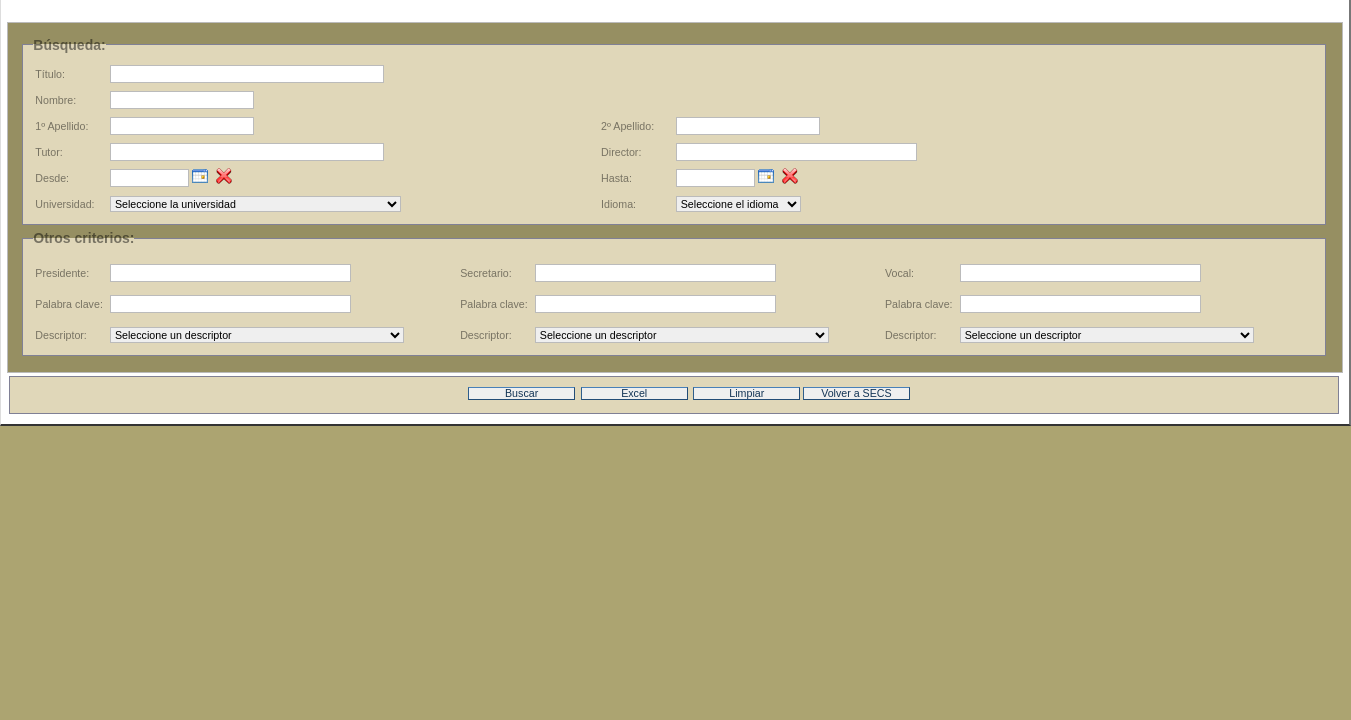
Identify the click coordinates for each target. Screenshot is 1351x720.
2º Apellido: (627, 126)
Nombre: (55, 100)
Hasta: (616, 178)
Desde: (52, 178)
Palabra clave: (69, 304)
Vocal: (899, 273)
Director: (621, 152)
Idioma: (618, 204)
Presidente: (62, 273)
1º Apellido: (61, 126)
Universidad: (64, 204)
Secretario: (486, 273)
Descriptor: (61, 335)
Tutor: (48, 152)
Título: (50, 74)
